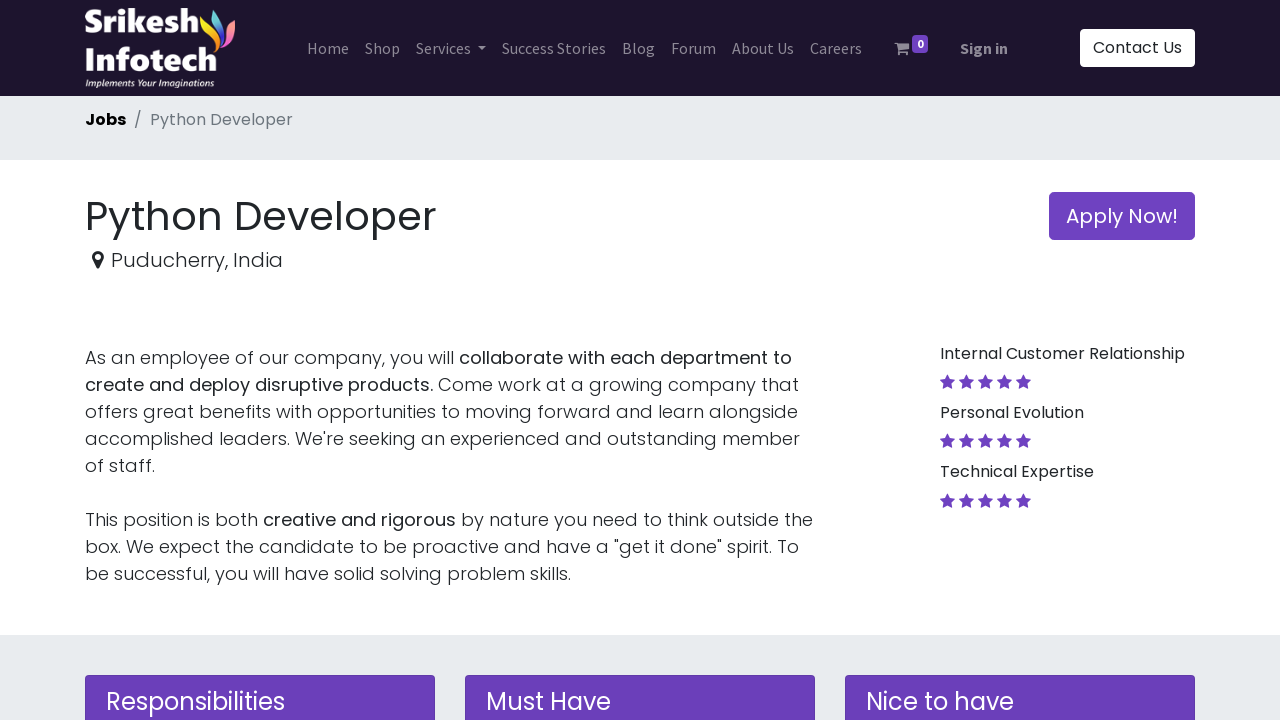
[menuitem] (328, 48)
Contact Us (1137, 47)
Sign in (984, 48)
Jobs (105, 119)
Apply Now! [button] (1122, 216)
